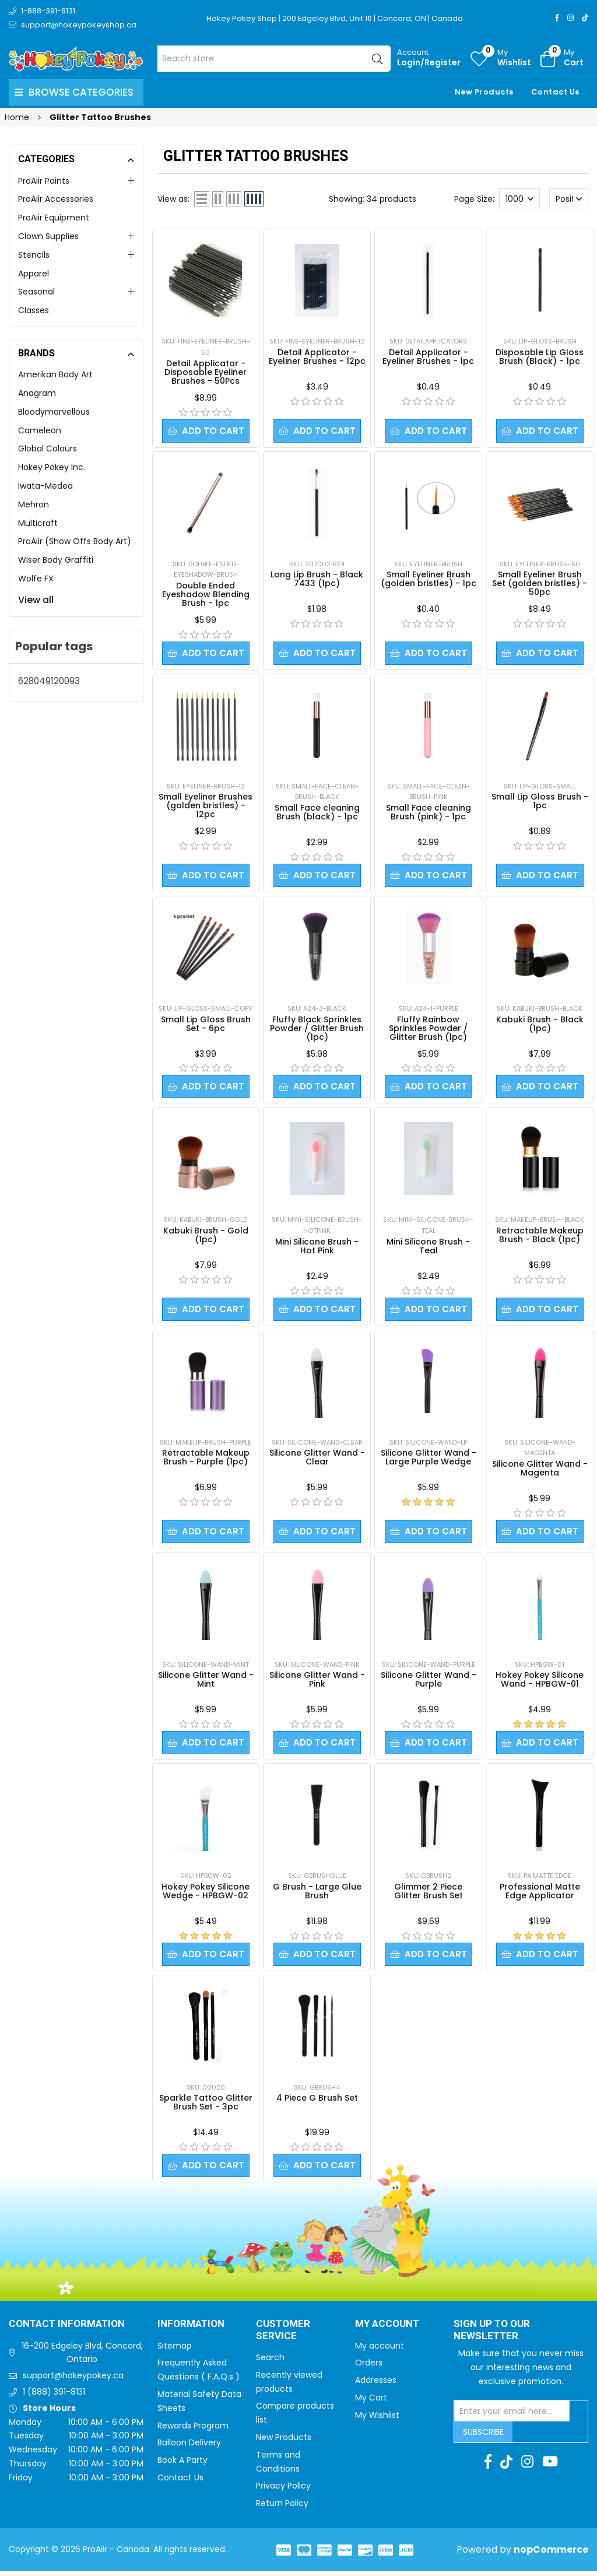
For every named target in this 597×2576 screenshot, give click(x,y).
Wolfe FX (36, 578)
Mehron (33, 504)
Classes (33, 310)
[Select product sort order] (569, 198)
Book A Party (182, 2465)
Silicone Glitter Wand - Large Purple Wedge (428, 1460)
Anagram (37, 393)
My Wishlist (377, 2420)
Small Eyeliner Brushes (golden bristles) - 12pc (205, 806)
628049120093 (49, 681)
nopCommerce (551, 2554)
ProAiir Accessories (55, 199)
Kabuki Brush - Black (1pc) (540, 1025)
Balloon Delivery (189, 2448)
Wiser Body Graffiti (55, 560)
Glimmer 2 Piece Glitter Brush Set (428, 1895)
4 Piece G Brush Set (317, 2102)
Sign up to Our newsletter (492, 2335)
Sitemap (174, 2351)
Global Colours (47, 448)
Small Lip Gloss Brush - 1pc (539, 802)
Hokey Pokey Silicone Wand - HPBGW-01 (540, 1683)
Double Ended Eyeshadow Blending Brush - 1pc (206, 594)
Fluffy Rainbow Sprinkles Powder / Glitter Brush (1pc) (428, 1030)
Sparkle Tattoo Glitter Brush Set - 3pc (205, 2107)
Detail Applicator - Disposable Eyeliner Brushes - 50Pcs (205, 372)
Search (270, 2362)
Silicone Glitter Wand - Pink (317, 1683)
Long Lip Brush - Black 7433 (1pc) (317, 579)
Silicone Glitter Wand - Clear (317, 1460)
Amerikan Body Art (55, 374)
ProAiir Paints (43, 181)
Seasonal (36, 291)
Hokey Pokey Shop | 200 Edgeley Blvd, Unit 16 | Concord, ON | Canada (334, 18)
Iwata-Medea (45, 486)
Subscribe (483, 2437)
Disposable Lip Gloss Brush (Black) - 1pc (540, 356)
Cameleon (39, 430)
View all (36, 600)
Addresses (375, 2385)
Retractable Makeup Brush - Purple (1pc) (206, 1460)
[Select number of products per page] (519, 198)
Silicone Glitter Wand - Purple (428, 1683)
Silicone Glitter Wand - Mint (206, 1683)
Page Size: (474, 199)
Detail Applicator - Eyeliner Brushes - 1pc (428, 356)
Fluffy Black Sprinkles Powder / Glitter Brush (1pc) (317, 1030)
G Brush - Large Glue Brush (317, 1895)
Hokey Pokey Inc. (51, 467)
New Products (484, 91)
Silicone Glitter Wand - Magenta (540, 1471)
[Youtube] (550, 2467)
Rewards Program (193, 2431)
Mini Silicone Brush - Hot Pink (317, 1248)
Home (17, 117)
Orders (368, 2368)
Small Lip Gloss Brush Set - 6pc (206, 1025)
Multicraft (38, 523)
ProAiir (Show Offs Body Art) (74, 541)
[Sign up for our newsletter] (512, 2416)
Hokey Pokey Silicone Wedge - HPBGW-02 (205, 1895)
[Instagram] (570, 18)
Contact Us (555, 91)
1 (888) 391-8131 (54, 2397)
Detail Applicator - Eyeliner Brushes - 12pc (317, 356)
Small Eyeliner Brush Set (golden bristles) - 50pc (539, 583)
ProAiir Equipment (53, 217)
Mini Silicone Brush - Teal (428, 1248)
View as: (173, 199)
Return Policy (282, 2508)
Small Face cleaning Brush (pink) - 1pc (428, 813)
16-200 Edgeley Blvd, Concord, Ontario (82, 2358)
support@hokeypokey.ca (73, 2380)
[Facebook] (557, 18)
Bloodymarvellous (54, 412)
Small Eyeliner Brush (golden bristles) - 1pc (428, 579)
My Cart (371, 2403)
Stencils (34, 255)
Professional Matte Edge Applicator (540, 1895)
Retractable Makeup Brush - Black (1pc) (540, 1237)
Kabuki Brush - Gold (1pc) (205, 1237)
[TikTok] (585, 18)
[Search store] (274, 58)
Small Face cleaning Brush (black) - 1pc (317, 813)
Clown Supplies (48, 236)
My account (379, 2351)
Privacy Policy (283, 2491)
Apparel (33, 273)
